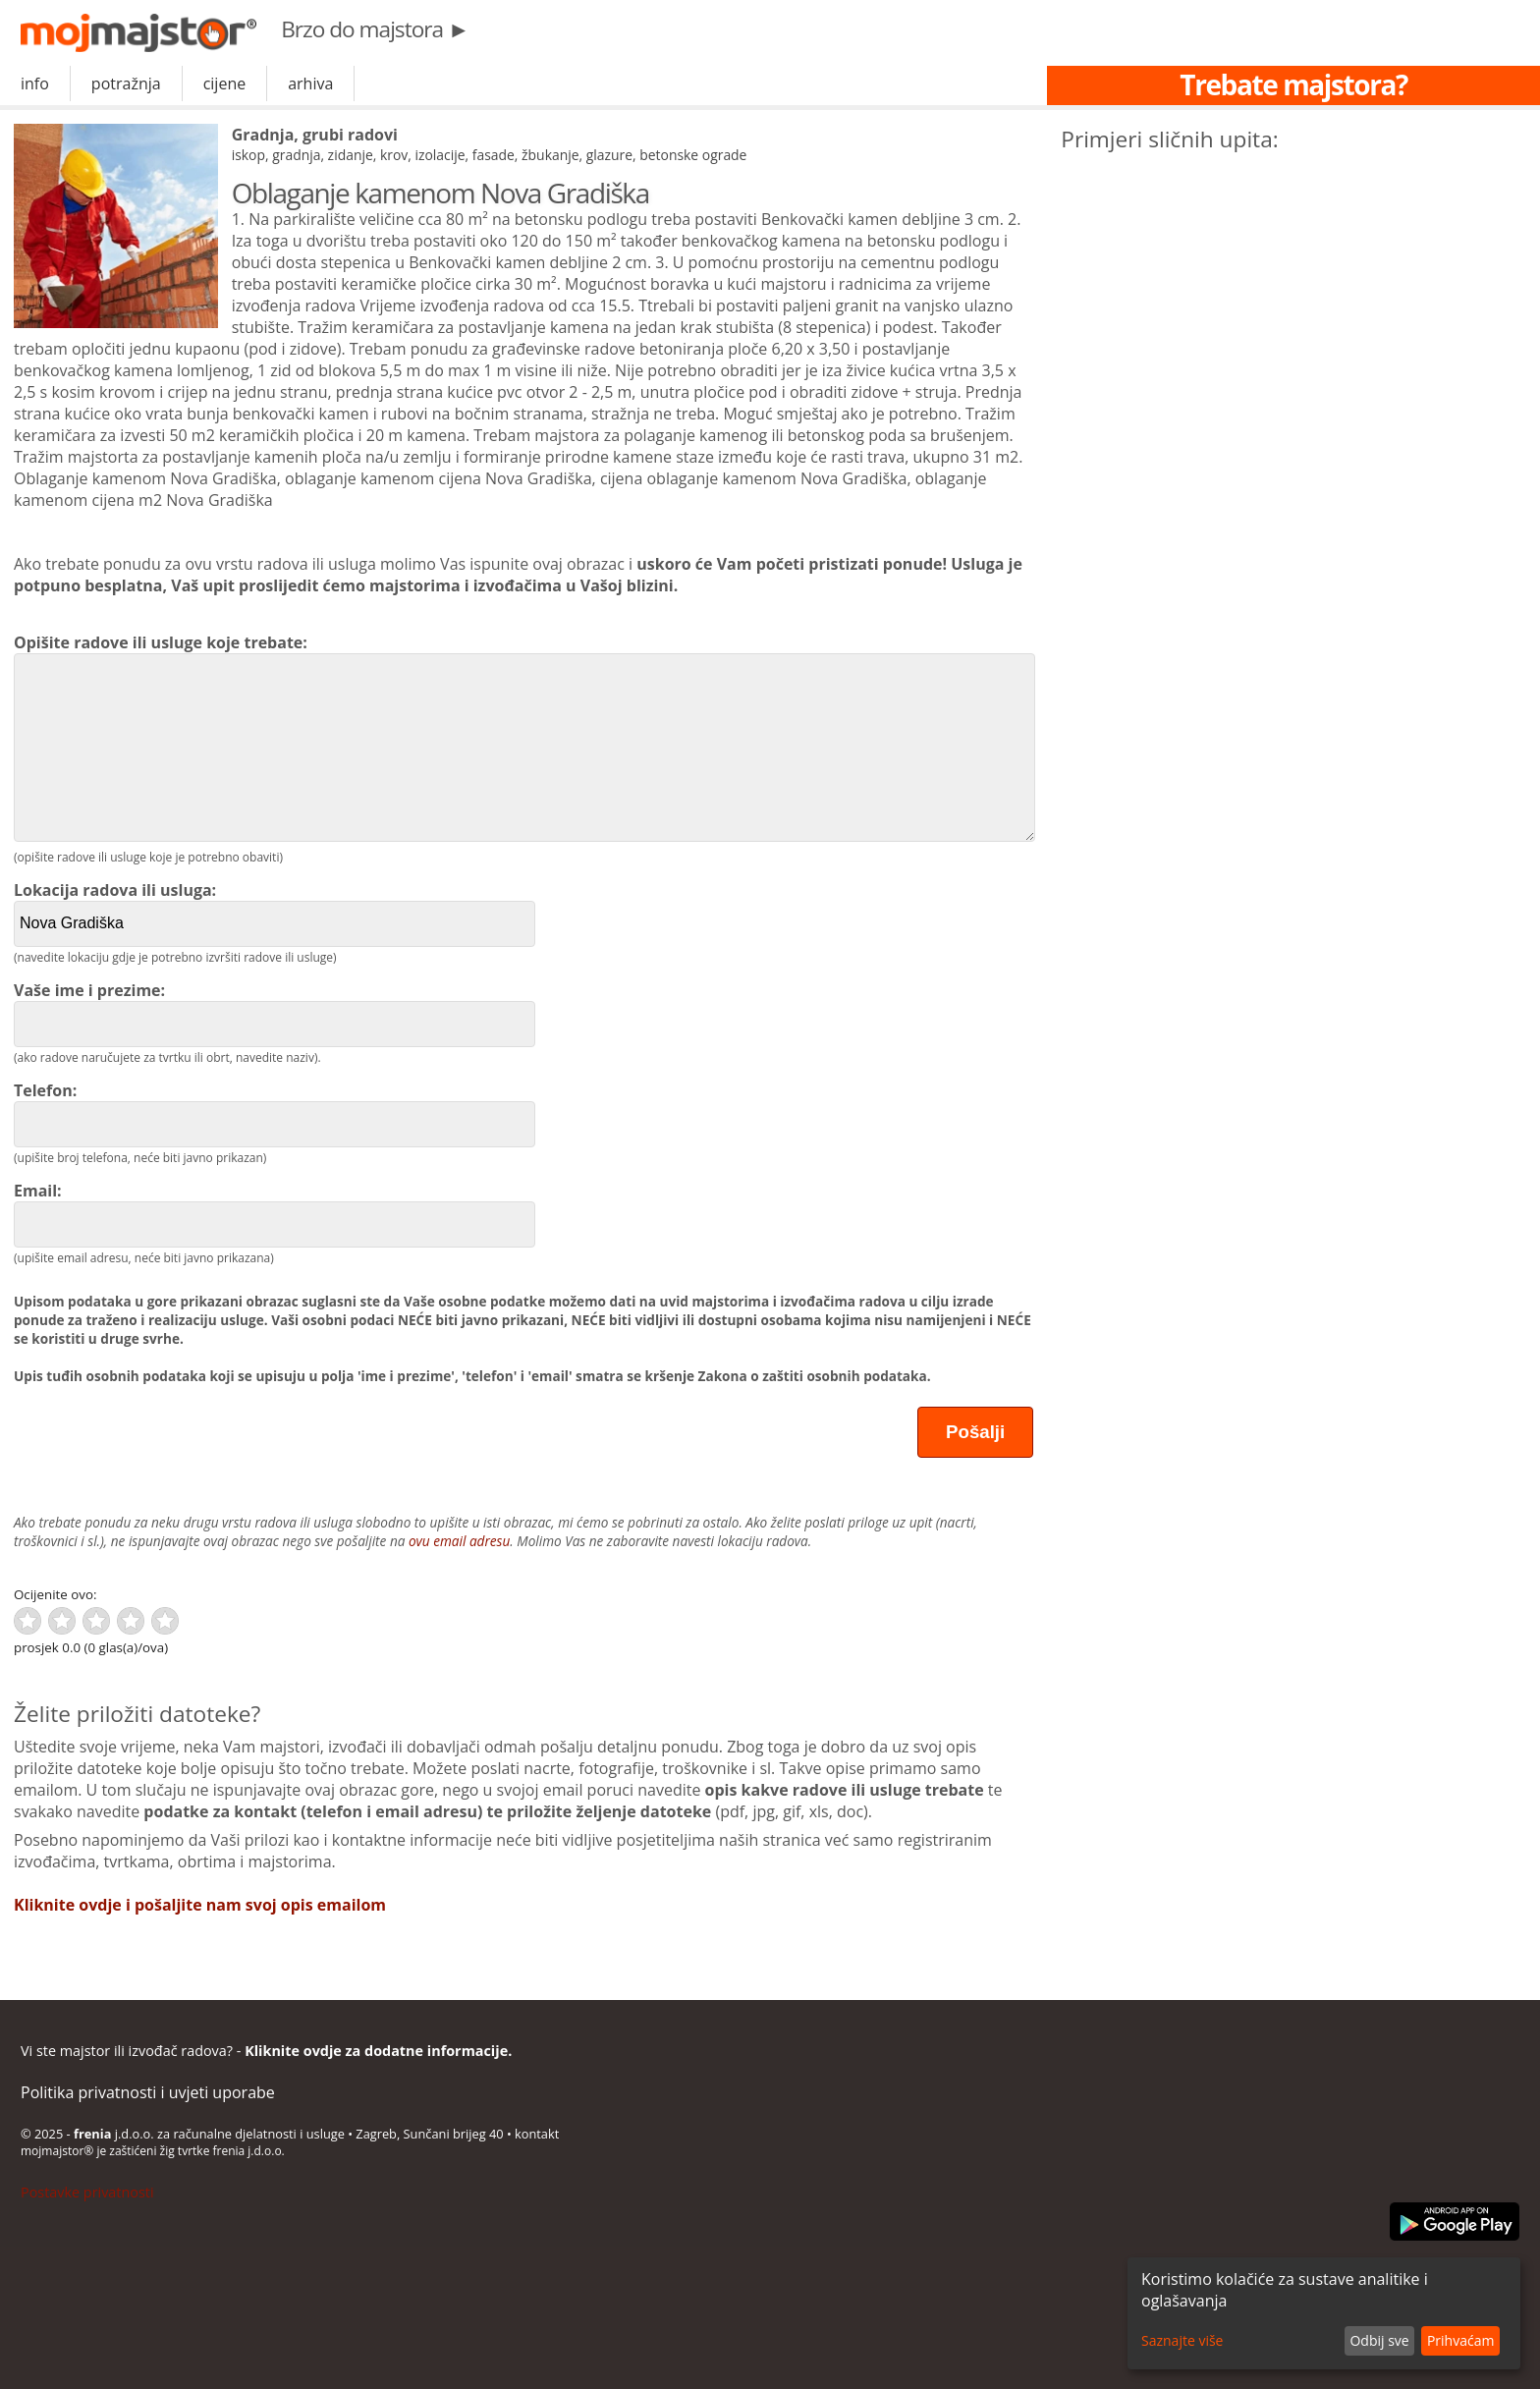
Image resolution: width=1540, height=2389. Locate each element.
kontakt (537, 2133)
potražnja (126, 83)
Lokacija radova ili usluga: (274, 913)
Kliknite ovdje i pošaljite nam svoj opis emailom (200, 1905)
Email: (274, 1214)
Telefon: (274, 1113)
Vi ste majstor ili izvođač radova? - (266, 2050)
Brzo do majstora (374, 29)
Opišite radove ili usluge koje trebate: (523, 737)
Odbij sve (1378, 2340)
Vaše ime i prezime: (274, 1013)
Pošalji (975, 1431)
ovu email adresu (459, 1540)
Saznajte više (1182, 2340)
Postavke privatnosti (87, 2192)
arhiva (310, 83)
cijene (225, 83)
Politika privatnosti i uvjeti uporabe (148, 2092)
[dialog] (1324, 2313)
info (35, 83)
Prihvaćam (1460, 2340)
